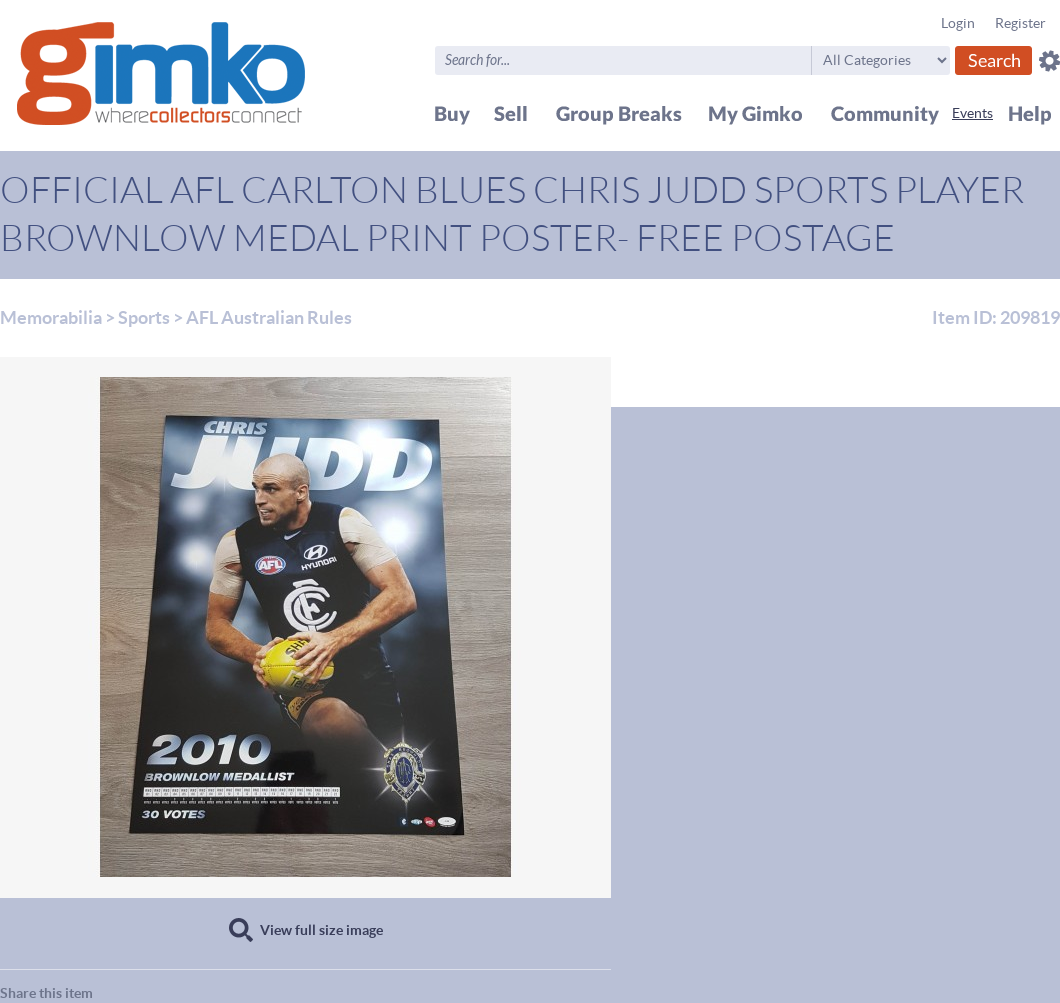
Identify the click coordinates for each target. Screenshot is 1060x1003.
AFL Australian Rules (269, 317)
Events (972, 113)
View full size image (321, 930)
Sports (144, 317)
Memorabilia (51, 317)
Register (1020, 23)
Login (958, 23)
